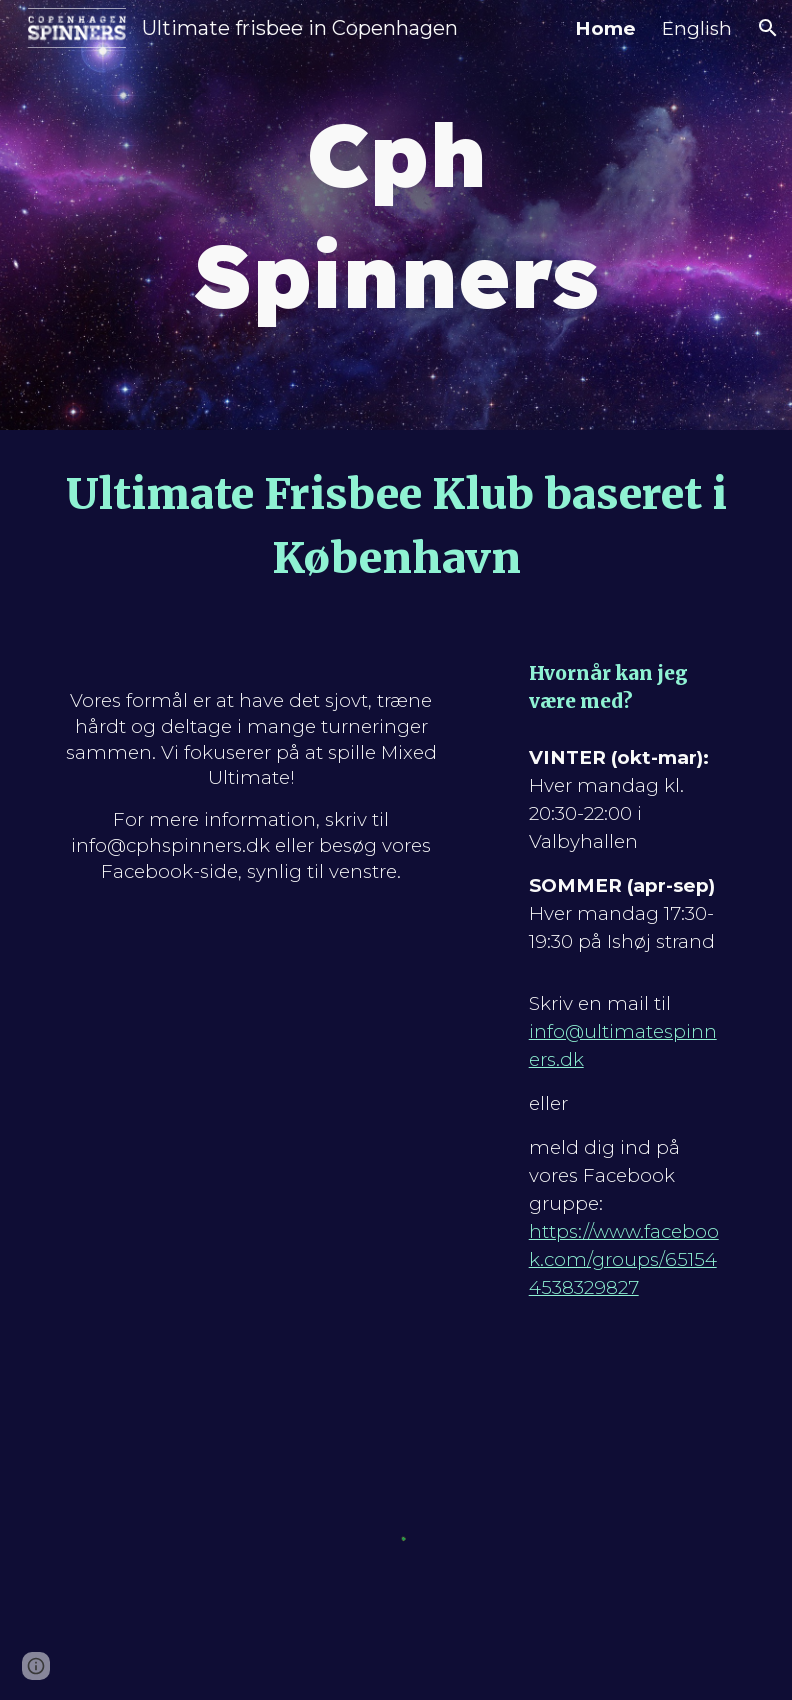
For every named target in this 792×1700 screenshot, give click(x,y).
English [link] (697, 28)
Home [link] (605, 28)
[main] (396, 215)
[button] (768, 28)
